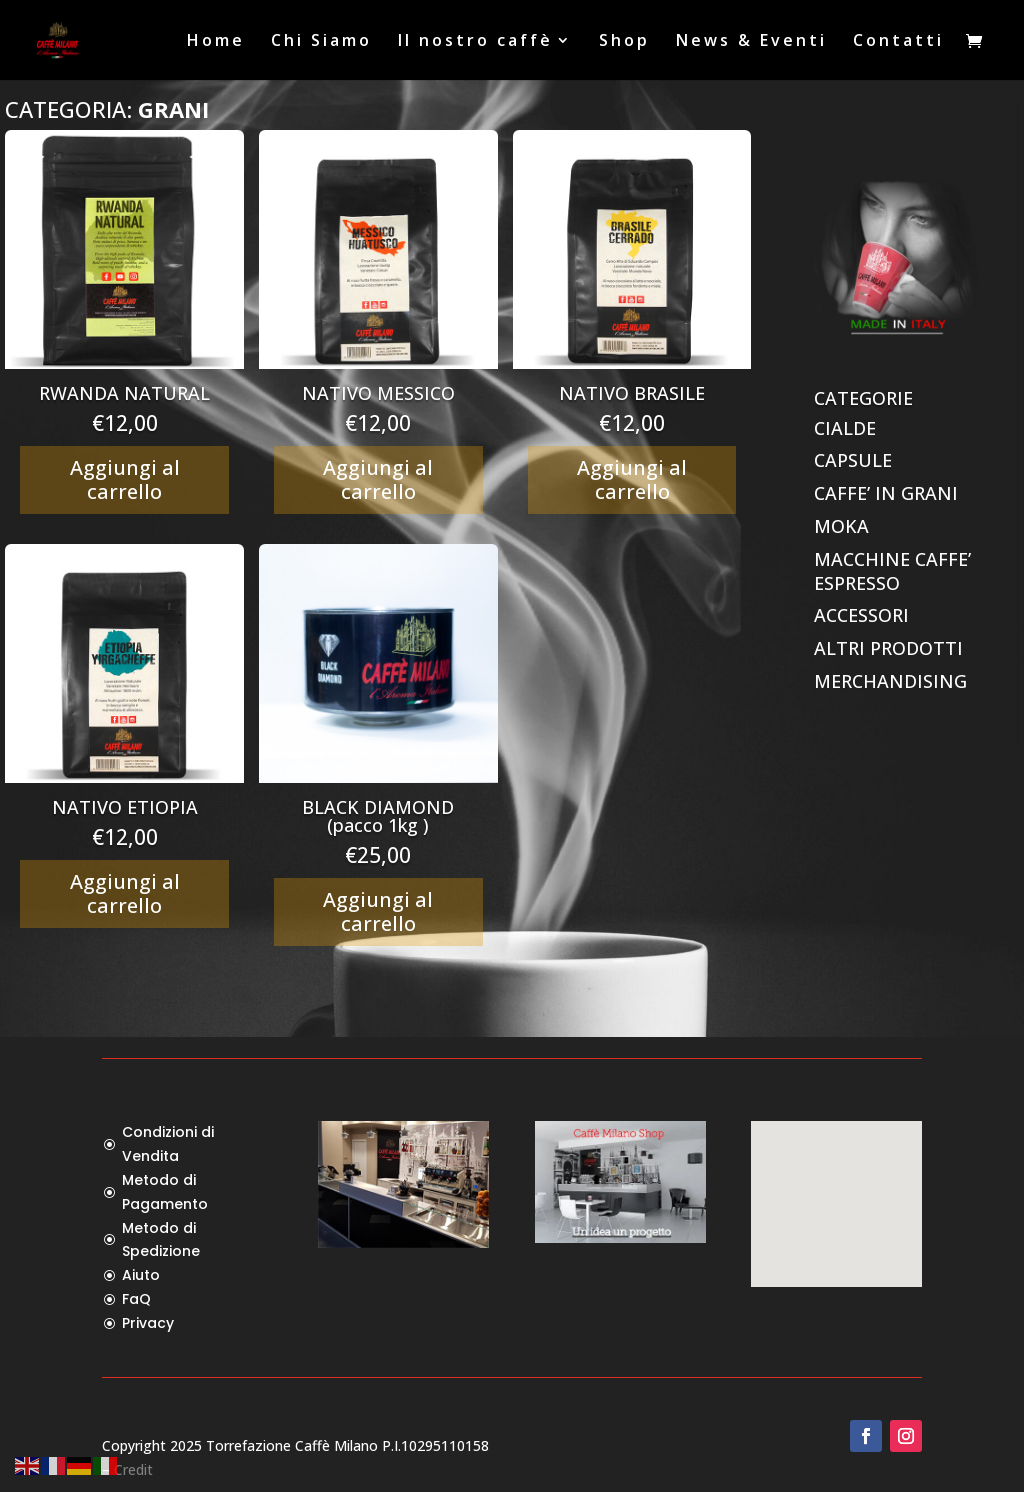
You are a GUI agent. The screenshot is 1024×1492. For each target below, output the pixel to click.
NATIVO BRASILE (632, 393)
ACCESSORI (861, 615)
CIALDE (845, 428)
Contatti (898, 42)
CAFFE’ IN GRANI (886, 493)
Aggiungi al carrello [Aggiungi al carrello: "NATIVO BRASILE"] (632, 479)
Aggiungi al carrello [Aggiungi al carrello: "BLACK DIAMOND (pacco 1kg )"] (378, 911)
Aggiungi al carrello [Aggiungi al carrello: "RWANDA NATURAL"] (125, 479)
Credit (133, 1469)
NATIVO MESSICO (378, 393)
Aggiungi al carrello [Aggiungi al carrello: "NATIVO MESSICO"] (378, 479)
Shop (624, 42)
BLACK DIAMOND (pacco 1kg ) (378, 816)
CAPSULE (853, 460)
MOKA (841, 526)
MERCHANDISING (890, 681)
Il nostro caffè (475, 42)
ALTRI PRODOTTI (888, 648)
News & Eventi (751, 42)
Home (216, 42)
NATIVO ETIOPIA (125, 807)
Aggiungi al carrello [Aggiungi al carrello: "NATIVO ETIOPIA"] (125, 893)
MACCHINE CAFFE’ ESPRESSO (892, 571)
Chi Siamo (321, 42)
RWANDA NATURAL (124, 393)
